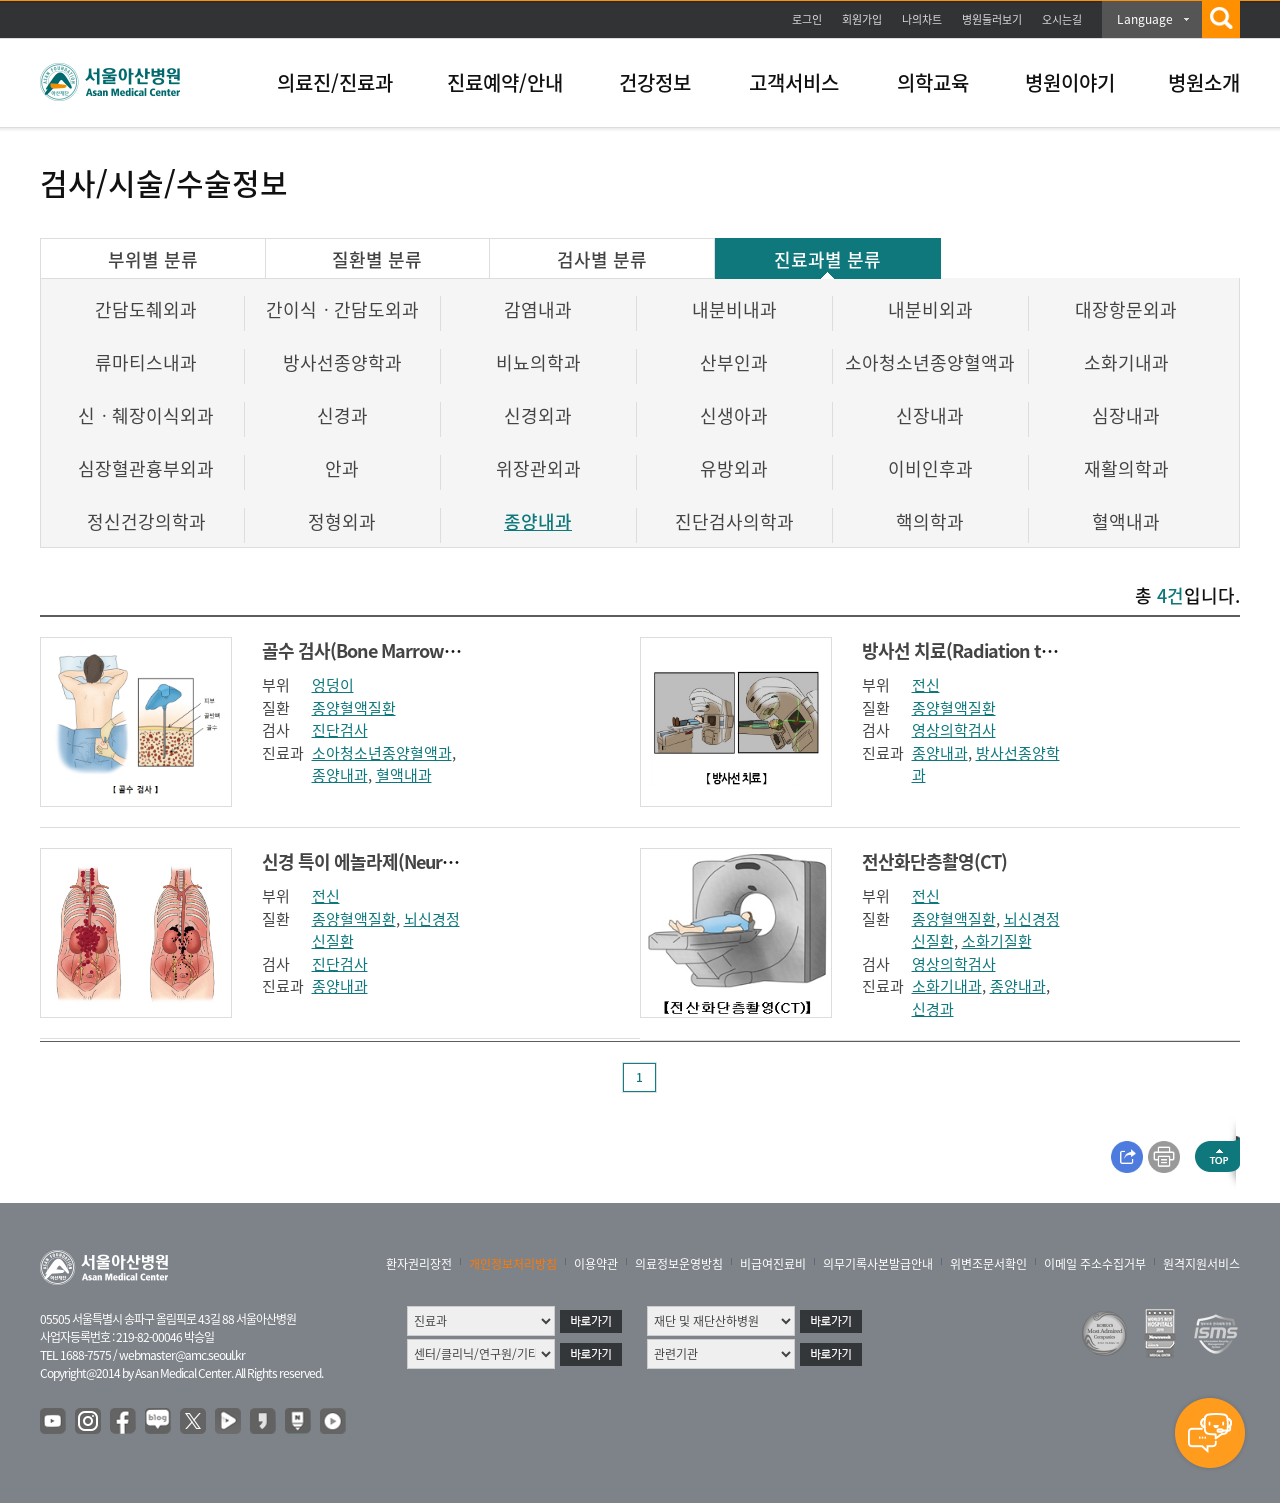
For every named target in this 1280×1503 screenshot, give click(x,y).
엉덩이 (333, 685)
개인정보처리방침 (513, 1264)
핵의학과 (930, 521)
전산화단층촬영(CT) (934, 861)
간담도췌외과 (146, 309)
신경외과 (538, 415)
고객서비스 (794, 82)
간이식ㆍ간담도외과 (342, 309)
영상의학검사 (954, 730)
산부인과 (734, 362)
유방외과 (734, 468)
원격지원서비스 (1201, 1264)
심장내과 (1126, 415)
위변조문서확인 (988, 1264)
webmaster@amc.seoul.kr (182, 1355)
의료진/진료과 (335, 82)
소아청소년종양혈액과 (930, 362)
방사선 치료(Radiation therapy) (982, 650)
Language (1145, 19)
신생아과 (734, 415)
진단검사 (340, 730)
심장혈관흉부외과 (146, 468)
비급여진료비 (773, 1264)
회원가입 (862, 19)
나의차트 (922, 19)
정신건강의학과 (146, 521)
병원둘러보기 (992, 19)
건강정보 (655, 82)
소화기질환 (997, 941)
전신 (926, 685)
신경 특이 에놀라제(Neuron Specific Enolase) (431, 861)
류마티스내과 (146, 362)
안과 (342, 468)
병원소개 (1204, 82)
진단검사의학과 (734, 521)
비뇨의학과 (538, 362)
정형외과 (342, 521)
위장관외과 (538, 468)
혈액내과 (1126, 521)
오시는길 (1062, 19)
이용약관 (596, 1264)
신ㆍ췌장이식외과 (146, 415)
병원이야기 (1070, 82)
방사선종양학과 (342, 362)
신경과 (342, 415)
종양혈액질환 (354, 708)
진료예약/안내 (505, 82)
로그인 (807, 19)
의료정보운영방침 (679, 1264)
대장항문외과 (1126, 309)
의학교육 (933, 82)
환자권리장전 (419, 1264)
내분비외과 (930, 309)
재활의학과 (1126, 468)
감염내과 (538, 309)
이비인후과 (930, 468)
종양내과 (538, 521)
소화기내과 (1126, 362)
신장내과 (930, 415)
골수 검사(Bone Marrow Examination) (408, 650)
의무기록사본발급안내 (878, 1264)
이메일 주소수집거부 (1095, 1264)
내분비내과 (734, 309)
